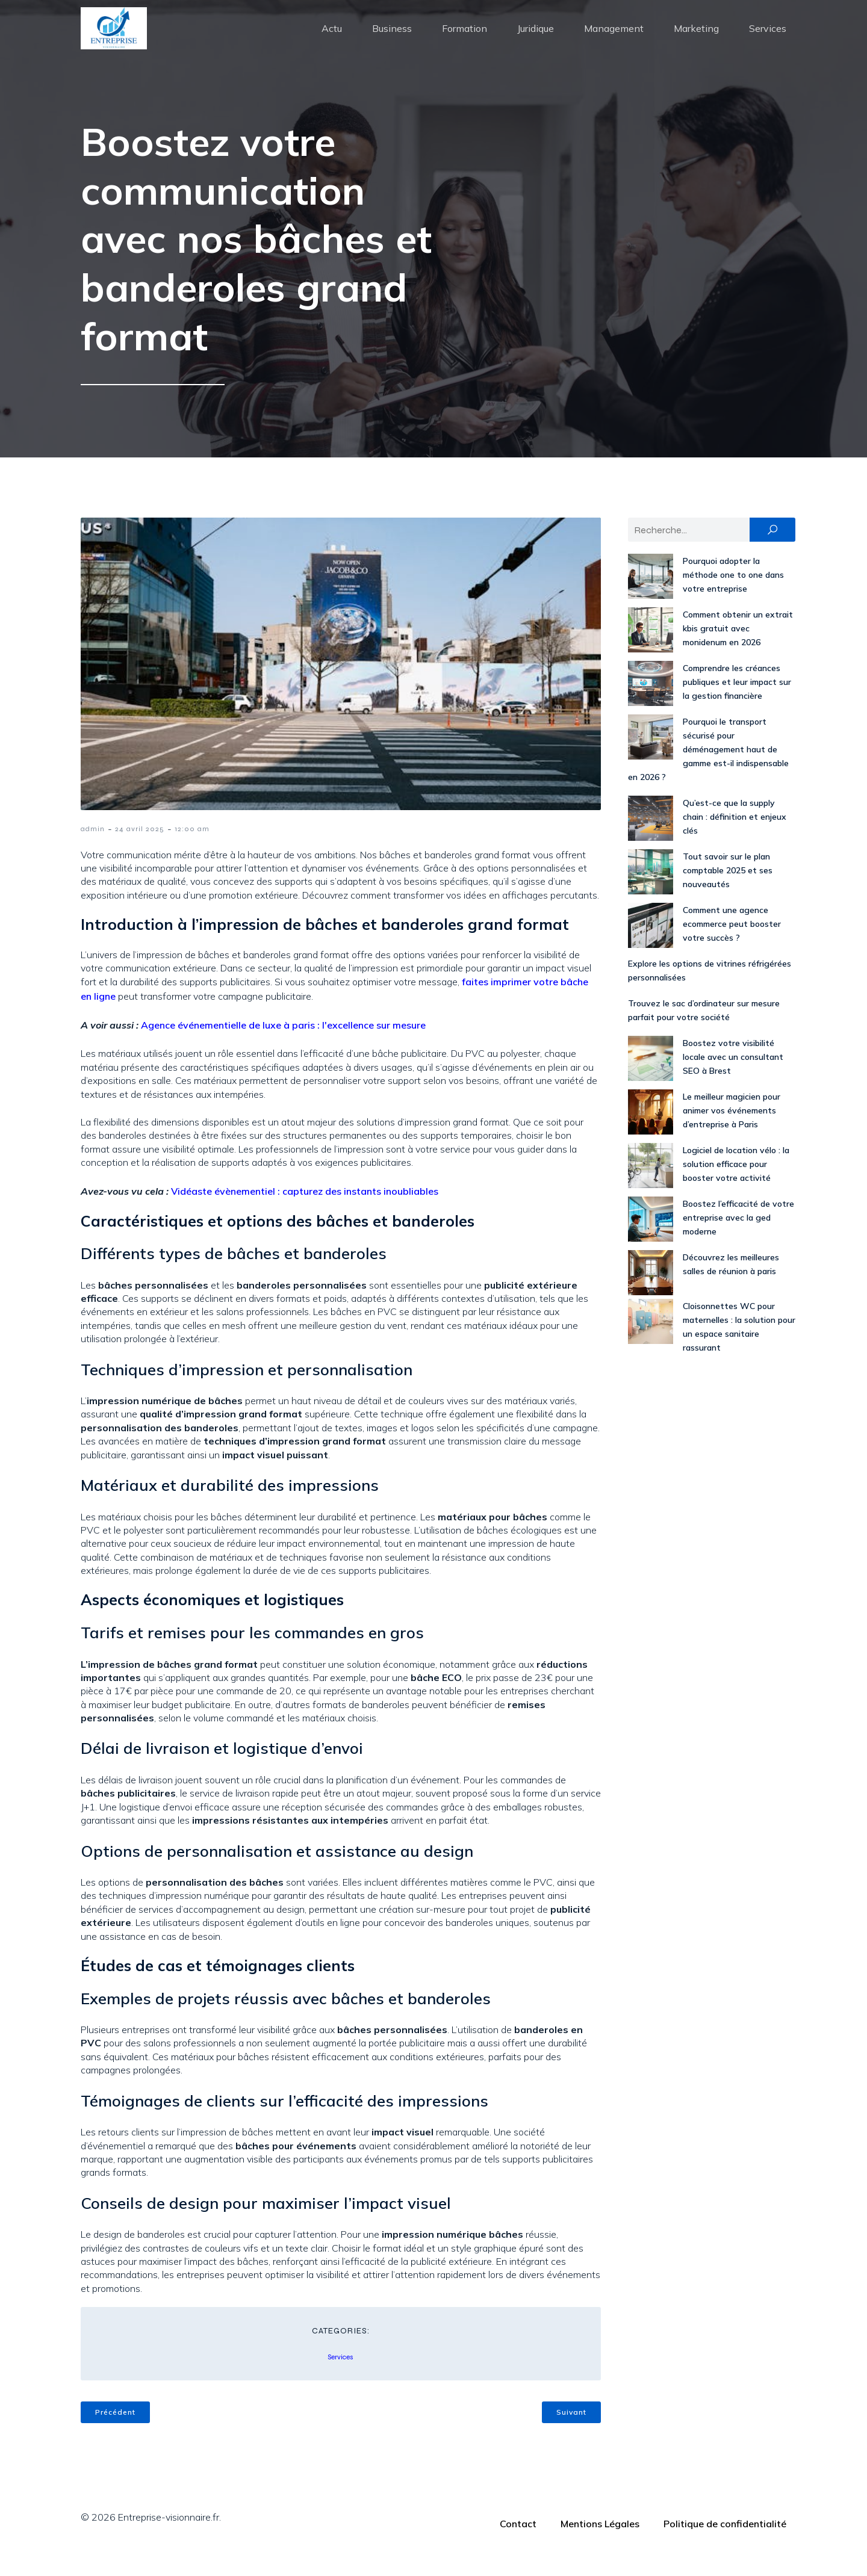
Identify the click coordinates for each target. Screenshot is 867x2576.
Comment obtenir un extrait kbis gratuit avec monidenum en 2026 (738, 649)
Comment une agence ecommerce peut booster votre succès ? (732, 945)
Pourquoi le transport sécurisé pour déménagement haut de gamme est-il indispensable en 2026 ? (708, 770)
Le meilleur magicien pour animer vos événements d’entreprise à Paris (731, 1131)
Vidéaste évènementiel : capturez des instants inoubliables (304, 1212)
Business (392, 39)
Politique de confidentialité (724, 2545)
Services (767, 39)
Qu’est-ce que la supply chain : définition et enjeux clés (734, 838)
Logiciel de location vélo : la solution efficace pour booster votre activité (736, 1185)
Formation (464, 39)
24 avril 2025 (139, 850)
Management (614, 39)
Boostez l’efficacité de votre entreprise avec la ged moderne (738, 1238)
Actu (332, 39)
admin (93, 850)
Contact (518, 2545)
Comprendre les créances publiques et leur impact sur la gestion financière (737, 703)
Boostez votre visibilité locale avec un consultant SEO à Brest (733, 1078)
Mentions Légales (600, 2545)
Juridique (535, 39)
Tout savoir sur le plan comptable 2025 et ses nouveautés (727, 891)
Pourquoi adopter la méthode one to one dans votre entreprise (733, 596)
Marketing (696, 39)
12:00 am (192, 850)
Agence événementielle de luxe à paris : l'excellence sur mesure (283, 1046)
